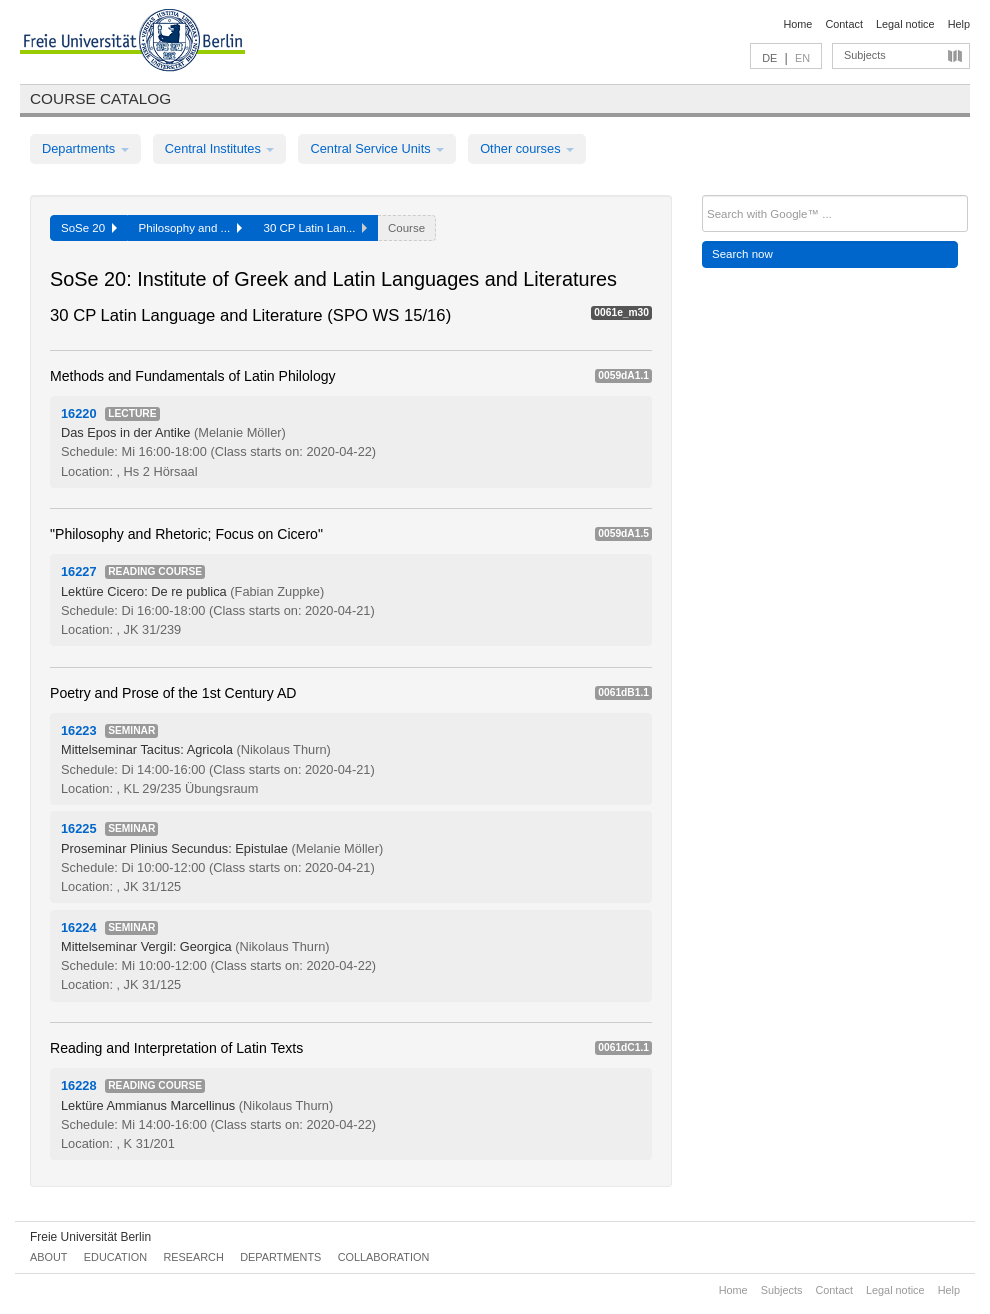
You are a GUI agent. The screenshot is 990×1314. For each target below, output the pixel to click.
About (48, 1257)
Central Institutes (220, 148)
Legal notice (905, 24)
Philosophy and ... (190, 228)
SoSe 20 (89, 228)
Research (193, 1257)
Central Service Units (377, 148)
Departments (85, 148)
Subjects (865, 55)
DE (769, 58)
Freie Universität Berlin (90, 1237)
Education (115, 1257)
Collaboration (384, 1257)
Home (797, 24)
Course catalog (100, 98)
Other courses (527, 148)
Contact (843, 24)
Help (959, 24)
